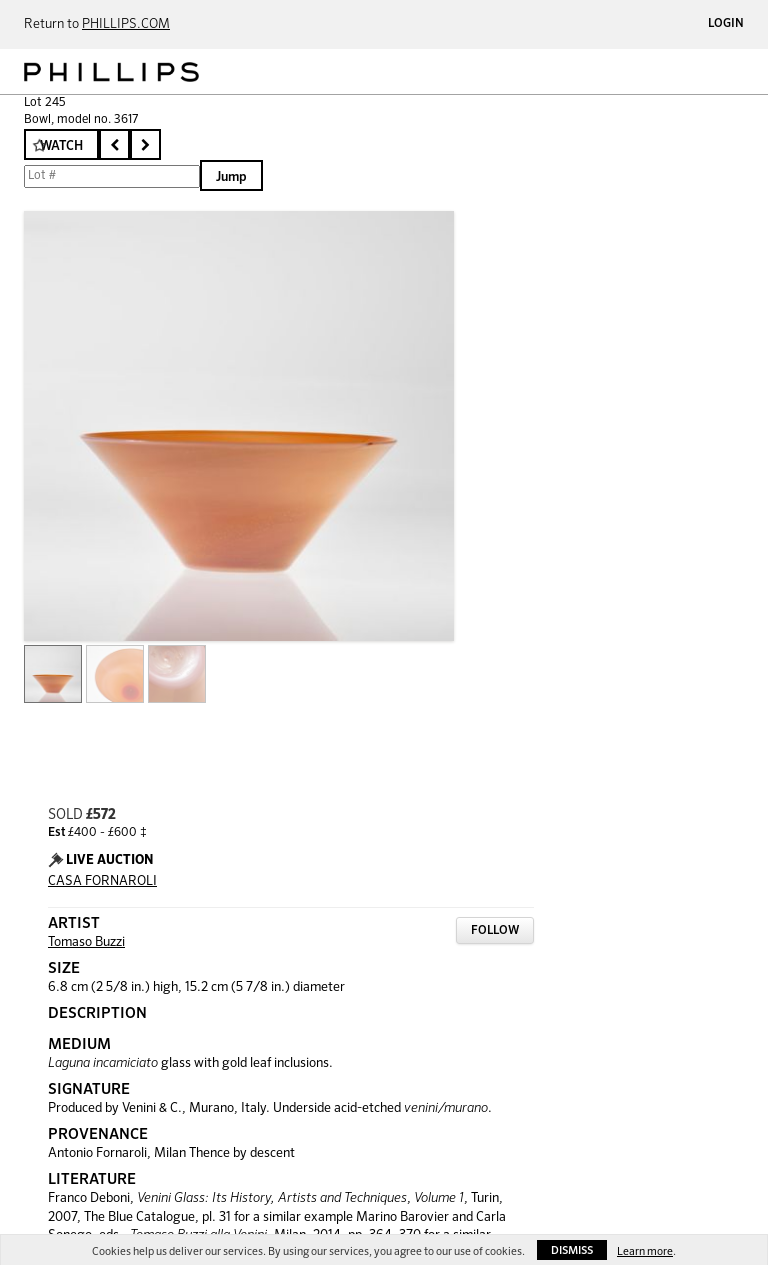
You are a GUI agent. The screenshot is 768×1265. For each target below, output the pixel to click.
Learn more (645, 1251)
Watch (61, 146)
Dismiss (572, 1250)
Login (726, 24)
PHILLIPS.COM (126, 24)
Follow (495, 931)
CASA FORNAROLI (102, 881)
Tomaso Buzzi (86, 942)
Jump (231, 177)
